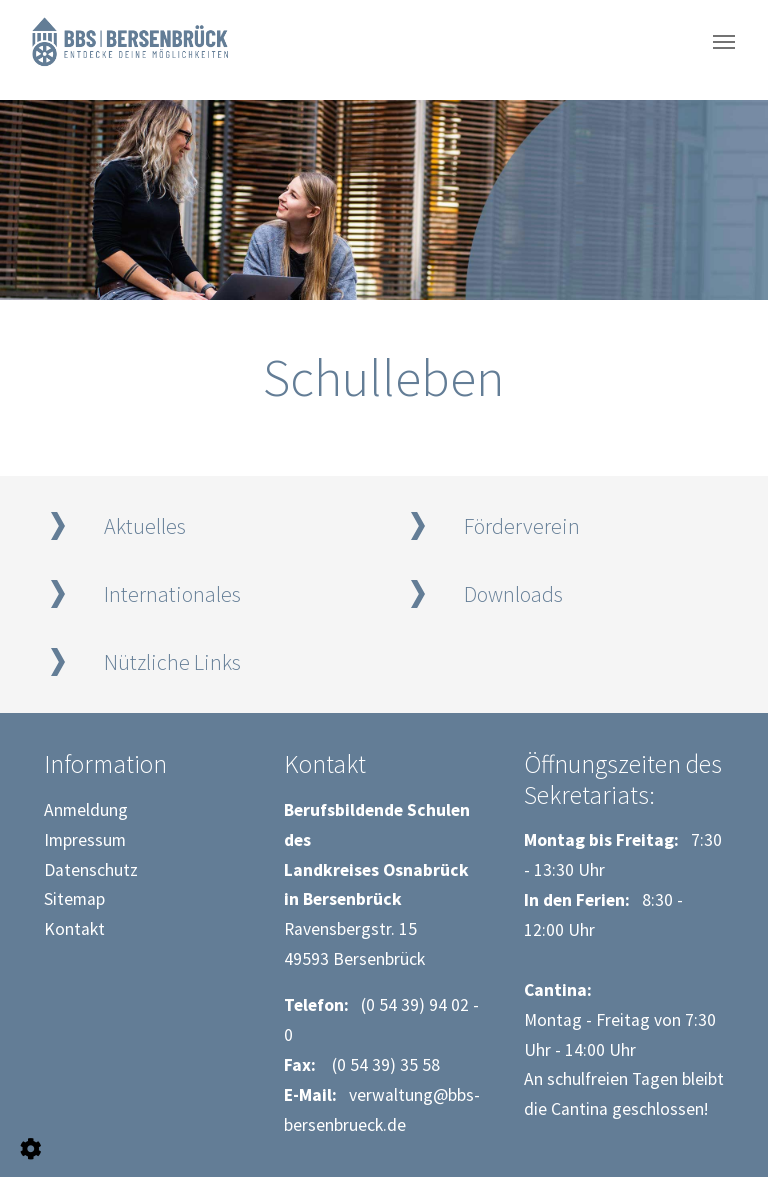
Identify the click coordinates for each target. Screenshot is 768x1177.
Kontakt (74, 929)
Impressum (85, 840)
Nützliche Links (172, 662)
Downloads (513, 594)
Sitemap (74, 899)
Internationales (172, 594)
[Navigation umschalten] (724, 42)
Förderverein (522, 526)
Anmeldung (86, 810)
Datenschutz (91, 870)
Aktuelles (145, 526)
